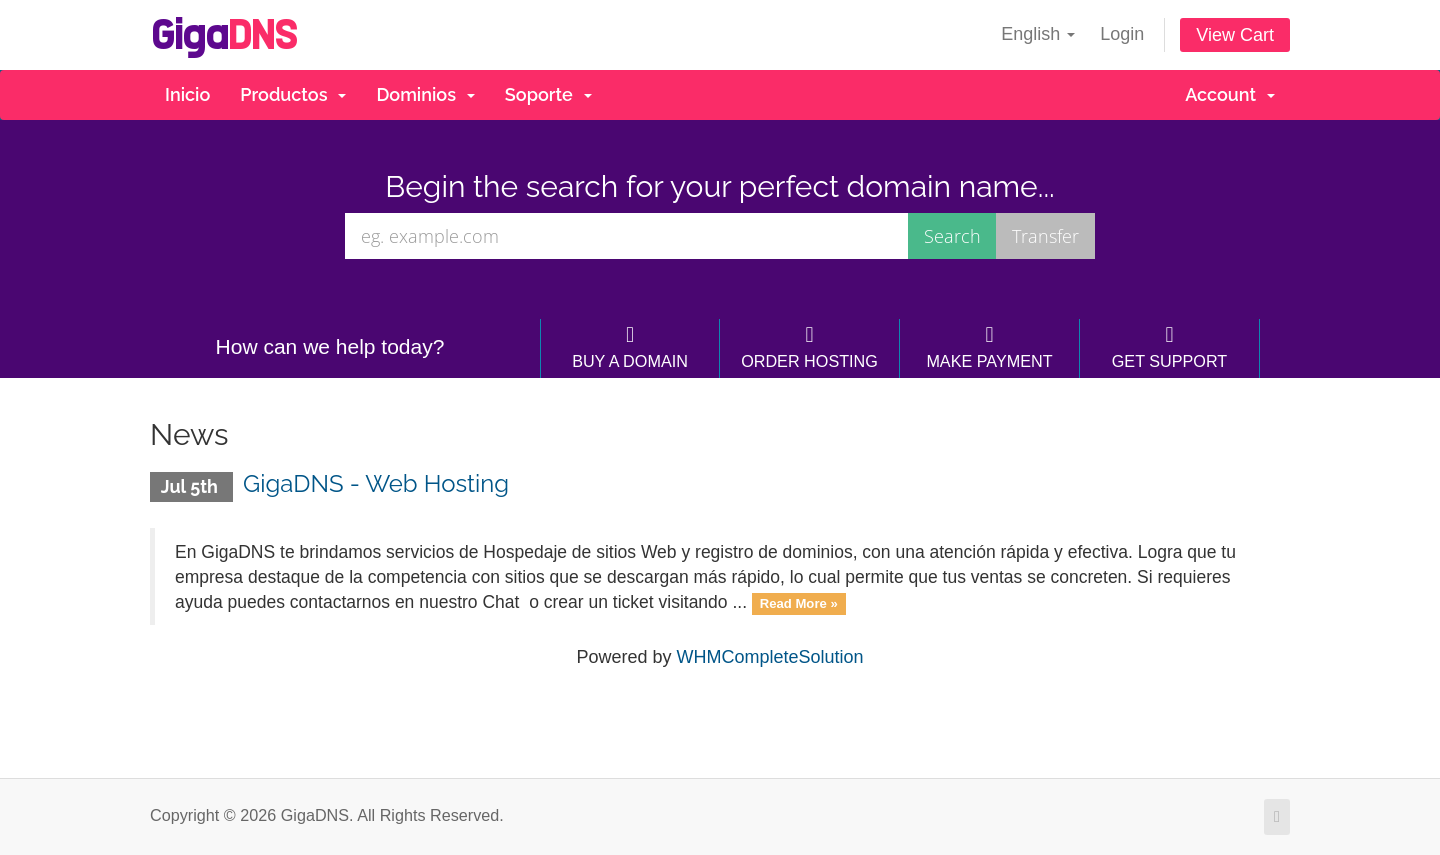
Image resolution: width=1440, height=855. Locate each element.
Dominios (425, 94)
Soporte (548, 94)
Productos (293, 94)
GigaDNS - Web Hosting (376, 483)
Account (1230, 94)
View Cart (1235, 35)
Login (1122, 34)
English (1038, 34)
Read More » (799, 603)
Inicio (187, 94)
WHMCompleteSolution (769, 657)
